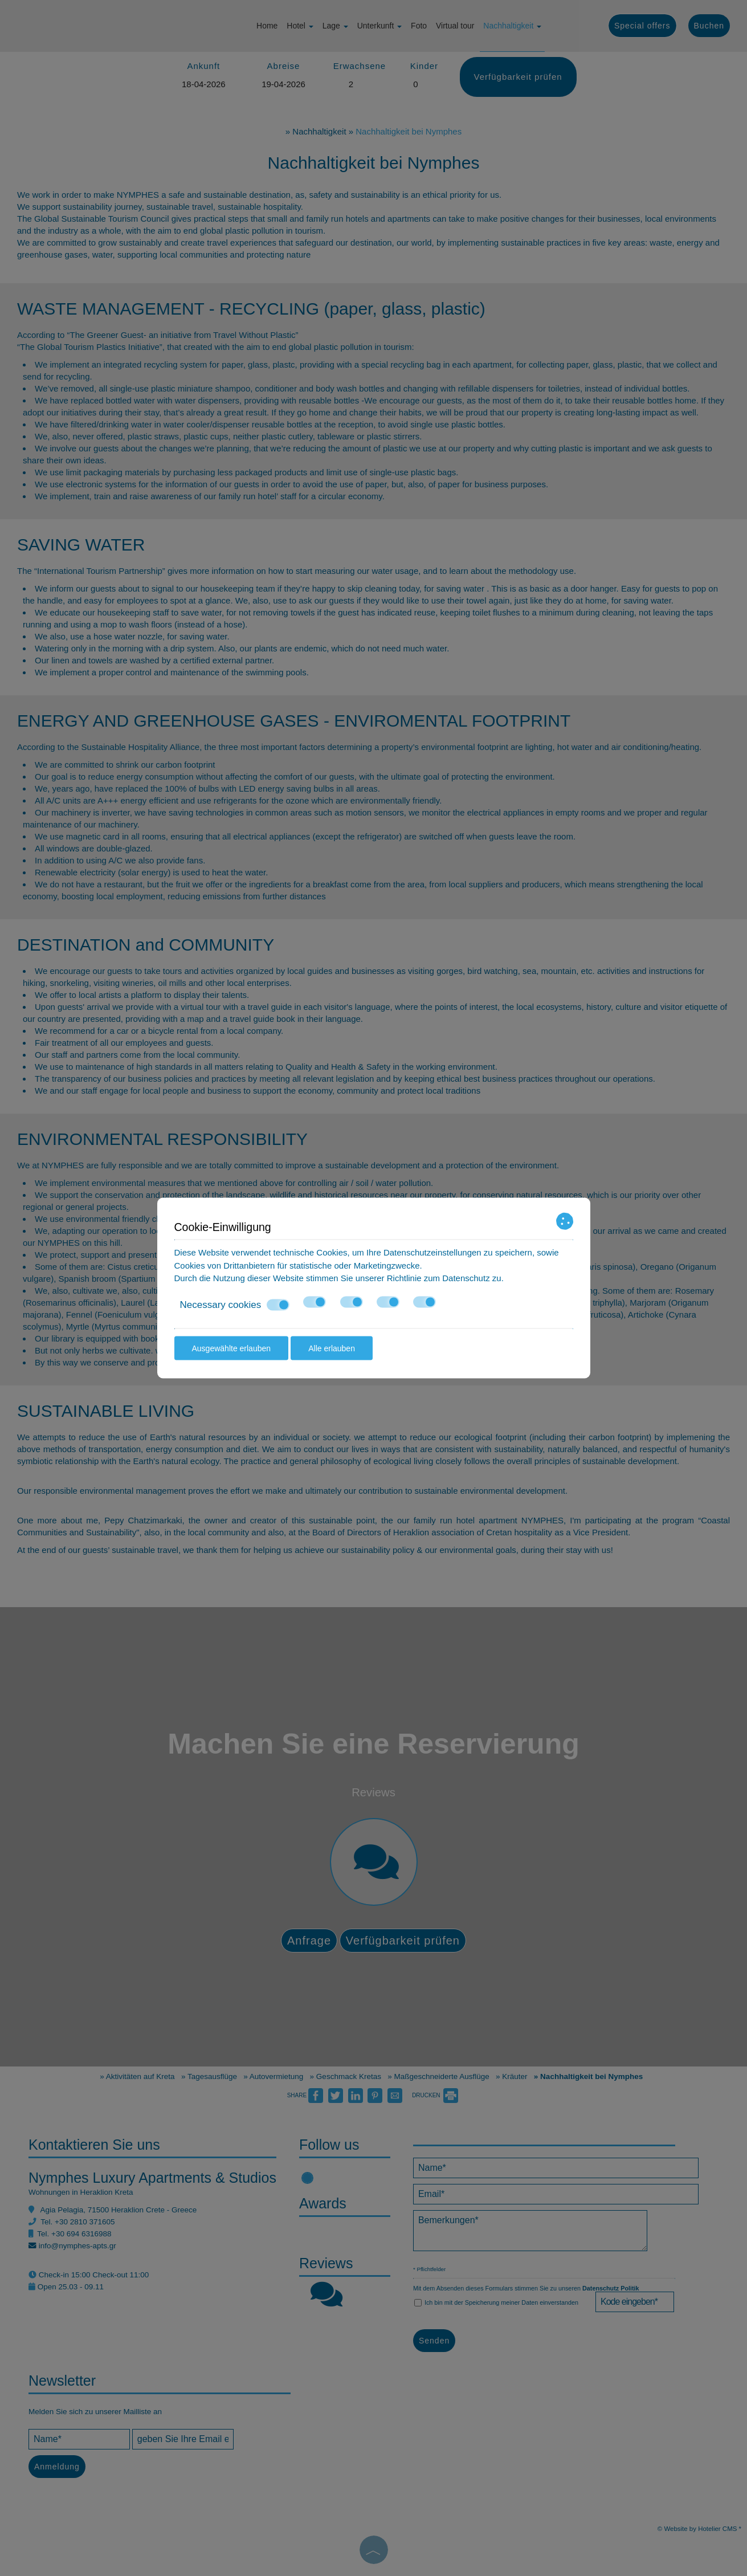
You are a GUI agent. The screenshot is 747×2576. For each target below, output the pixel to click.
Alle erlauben (331, 1348)
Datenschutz (465, 1278)
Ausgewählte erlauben (231, 1348)
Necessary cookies (235, 1304)
